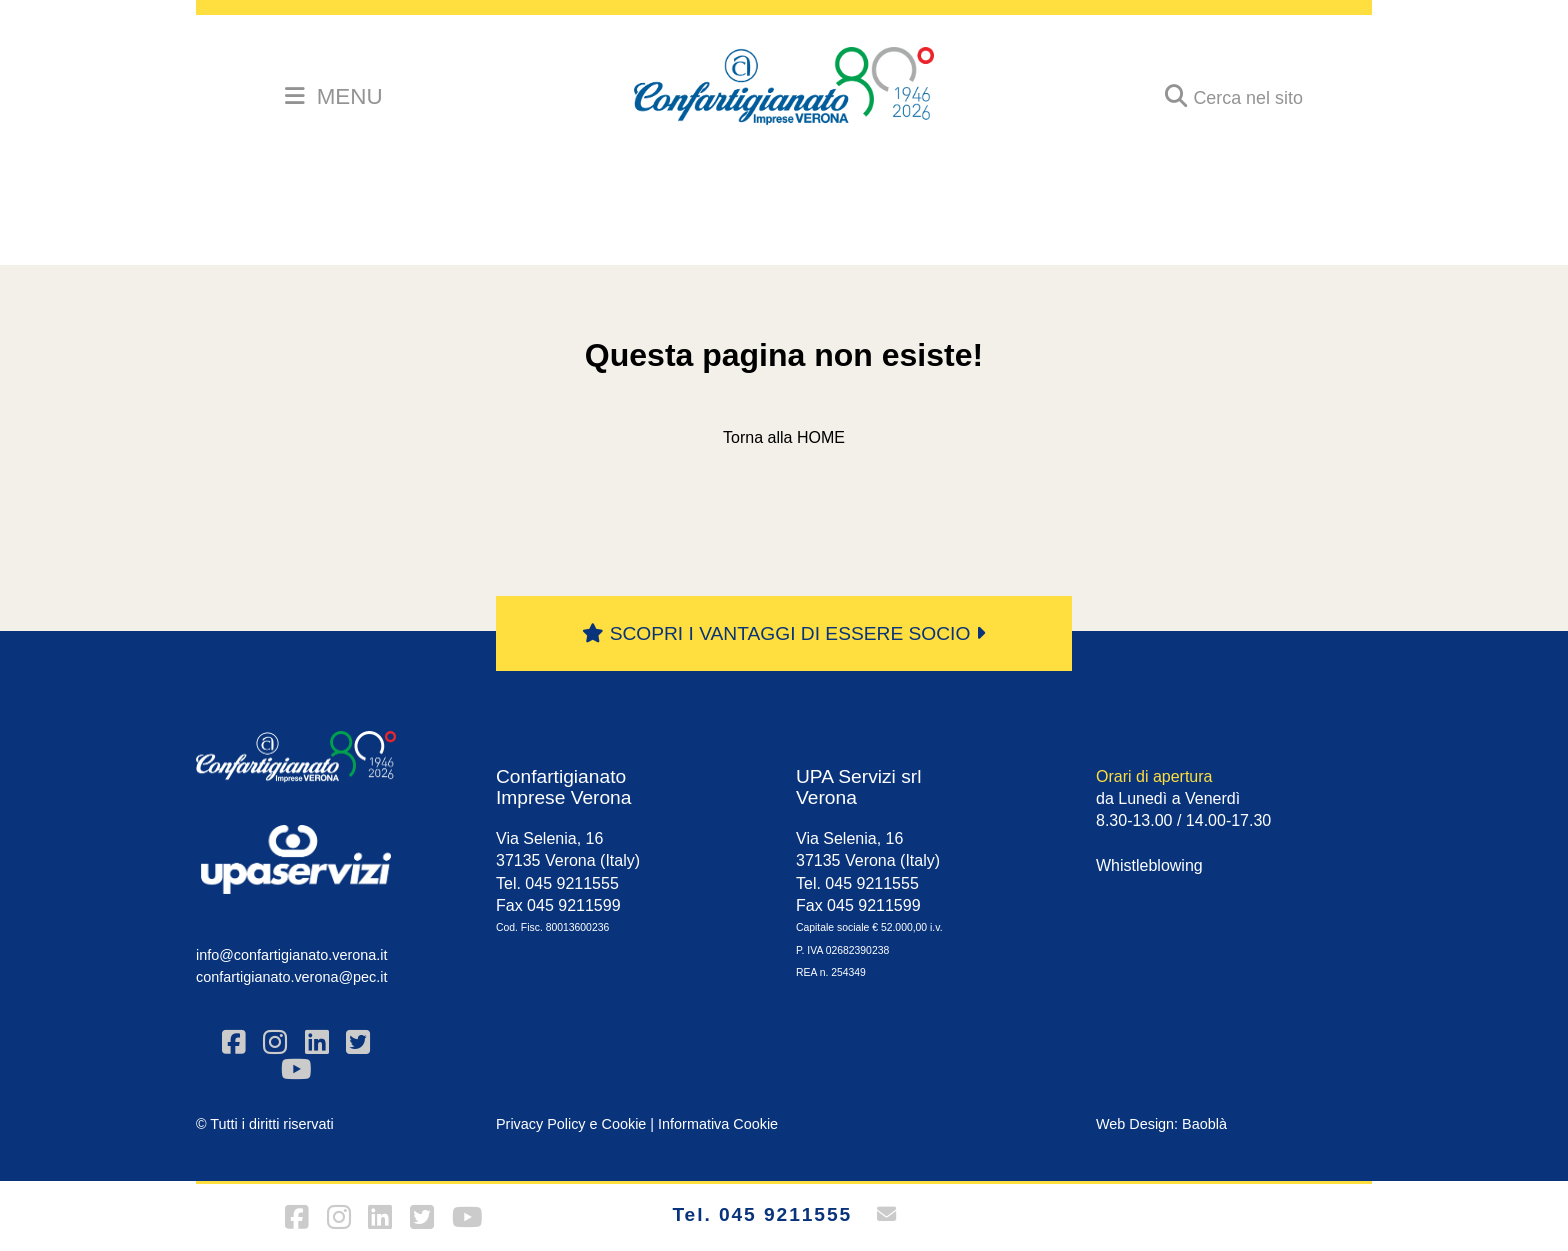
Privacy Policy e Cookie (571, 1124)
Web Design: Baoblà (1161, 1124)
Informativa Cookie (718, 1124)
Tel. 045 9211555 (762, 1214)
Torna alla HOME (784, 437)
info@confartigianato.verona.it (291, 955)
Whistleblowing (1149, 865)
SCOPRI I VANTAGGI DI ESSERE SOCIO (783, 633)
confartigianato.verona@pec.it (291, 977)
